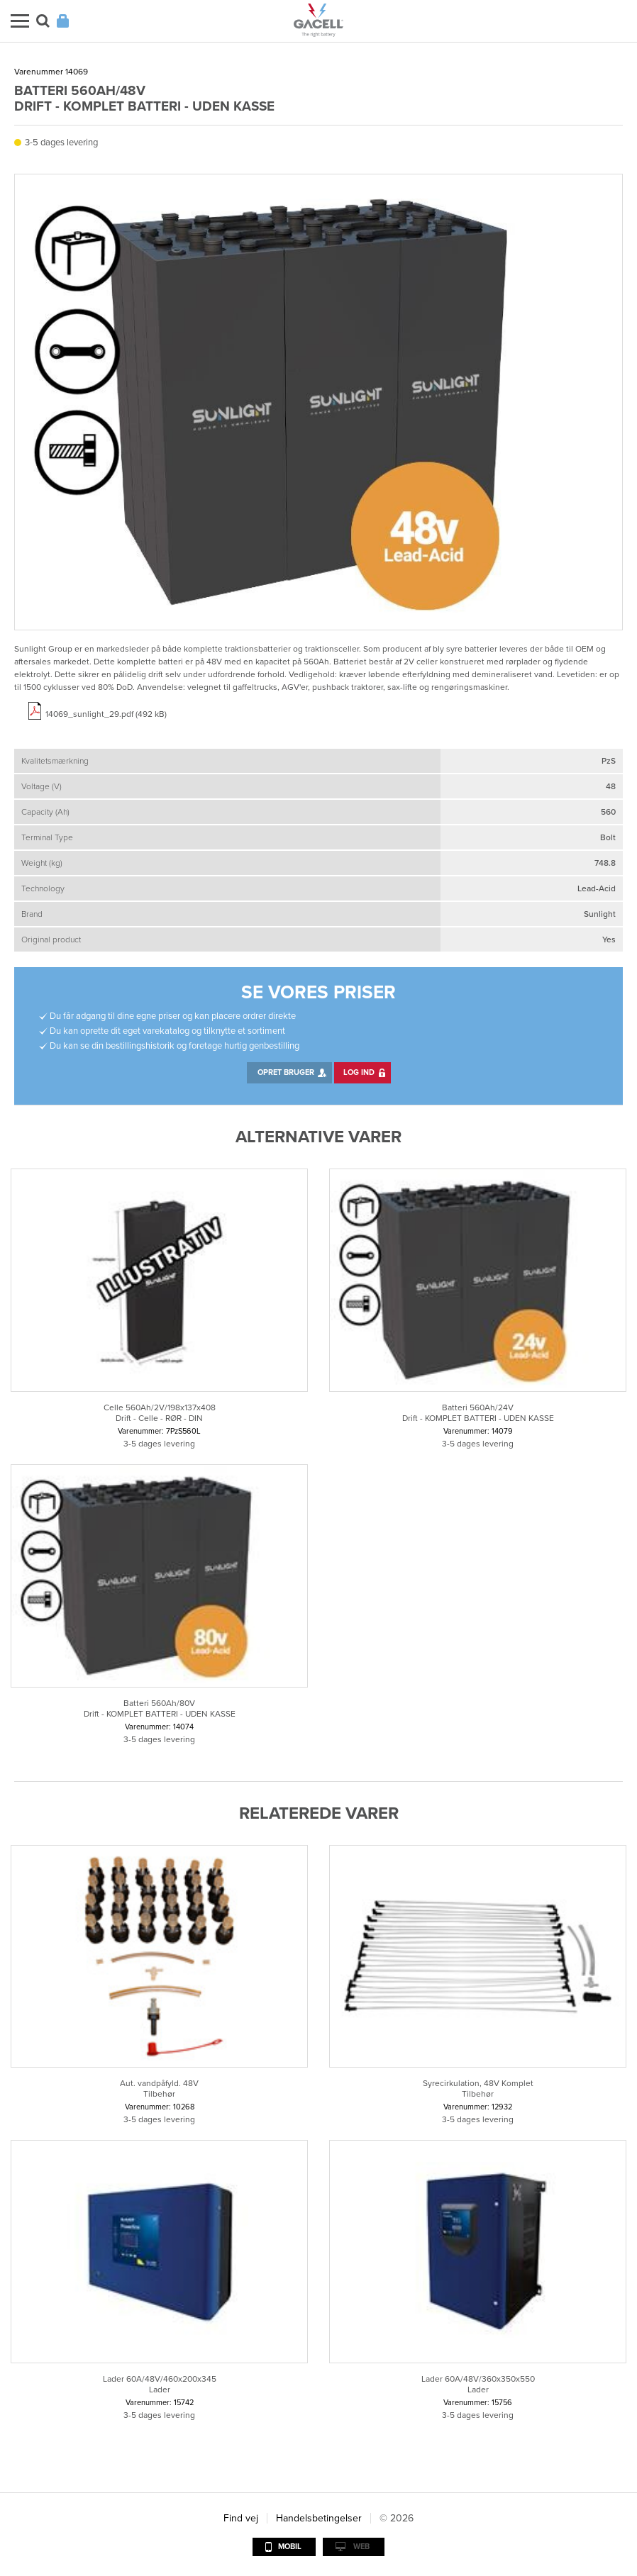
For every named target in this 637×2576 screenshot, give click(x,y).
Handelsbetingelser (319, 2518)
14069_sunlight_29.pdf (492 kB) (106, 714)
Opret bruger (285, 1072)
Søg (43, 21)
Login (63, 21)
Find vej (240, 2518)
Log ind (359, 1072)
